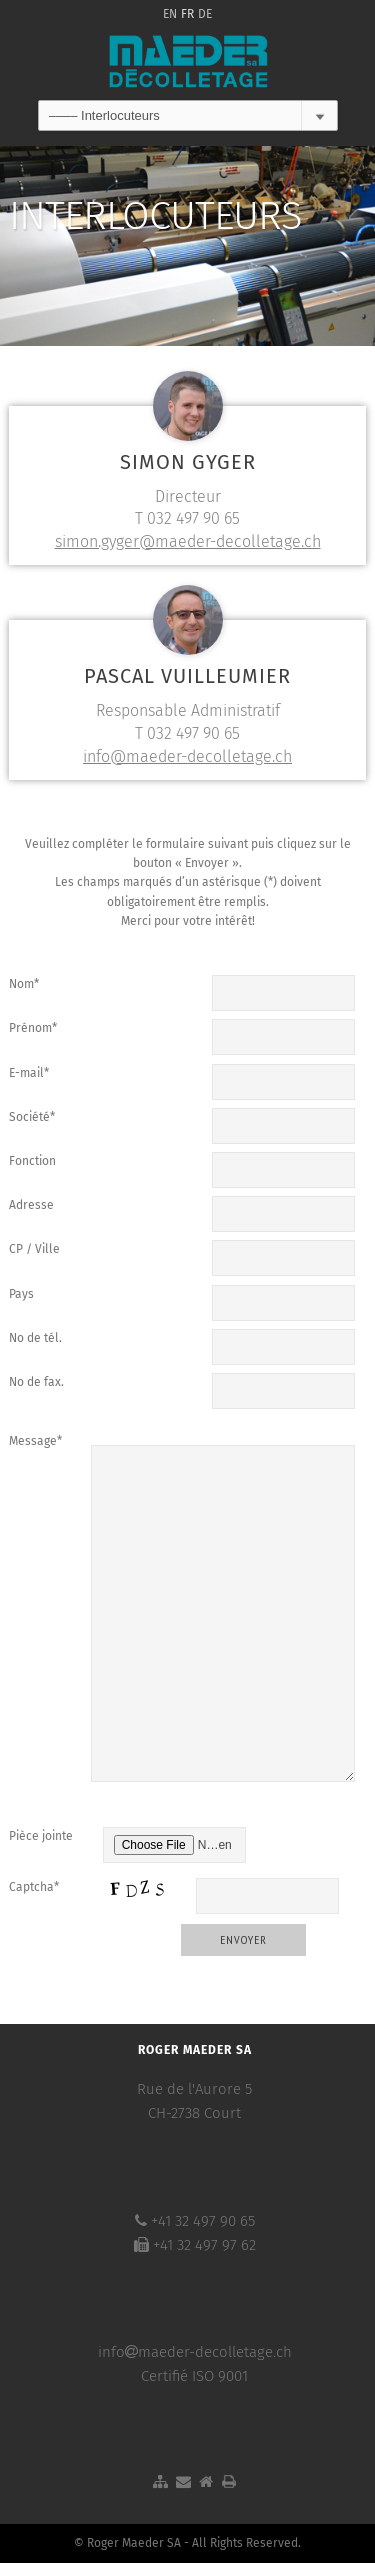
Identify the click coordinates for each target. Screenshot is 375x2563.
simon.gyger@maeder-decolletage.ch (188, 541)
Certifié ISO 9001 (194, 2376)
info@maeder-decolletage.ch (187, 756)
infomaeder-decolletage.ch (195, 2352)
